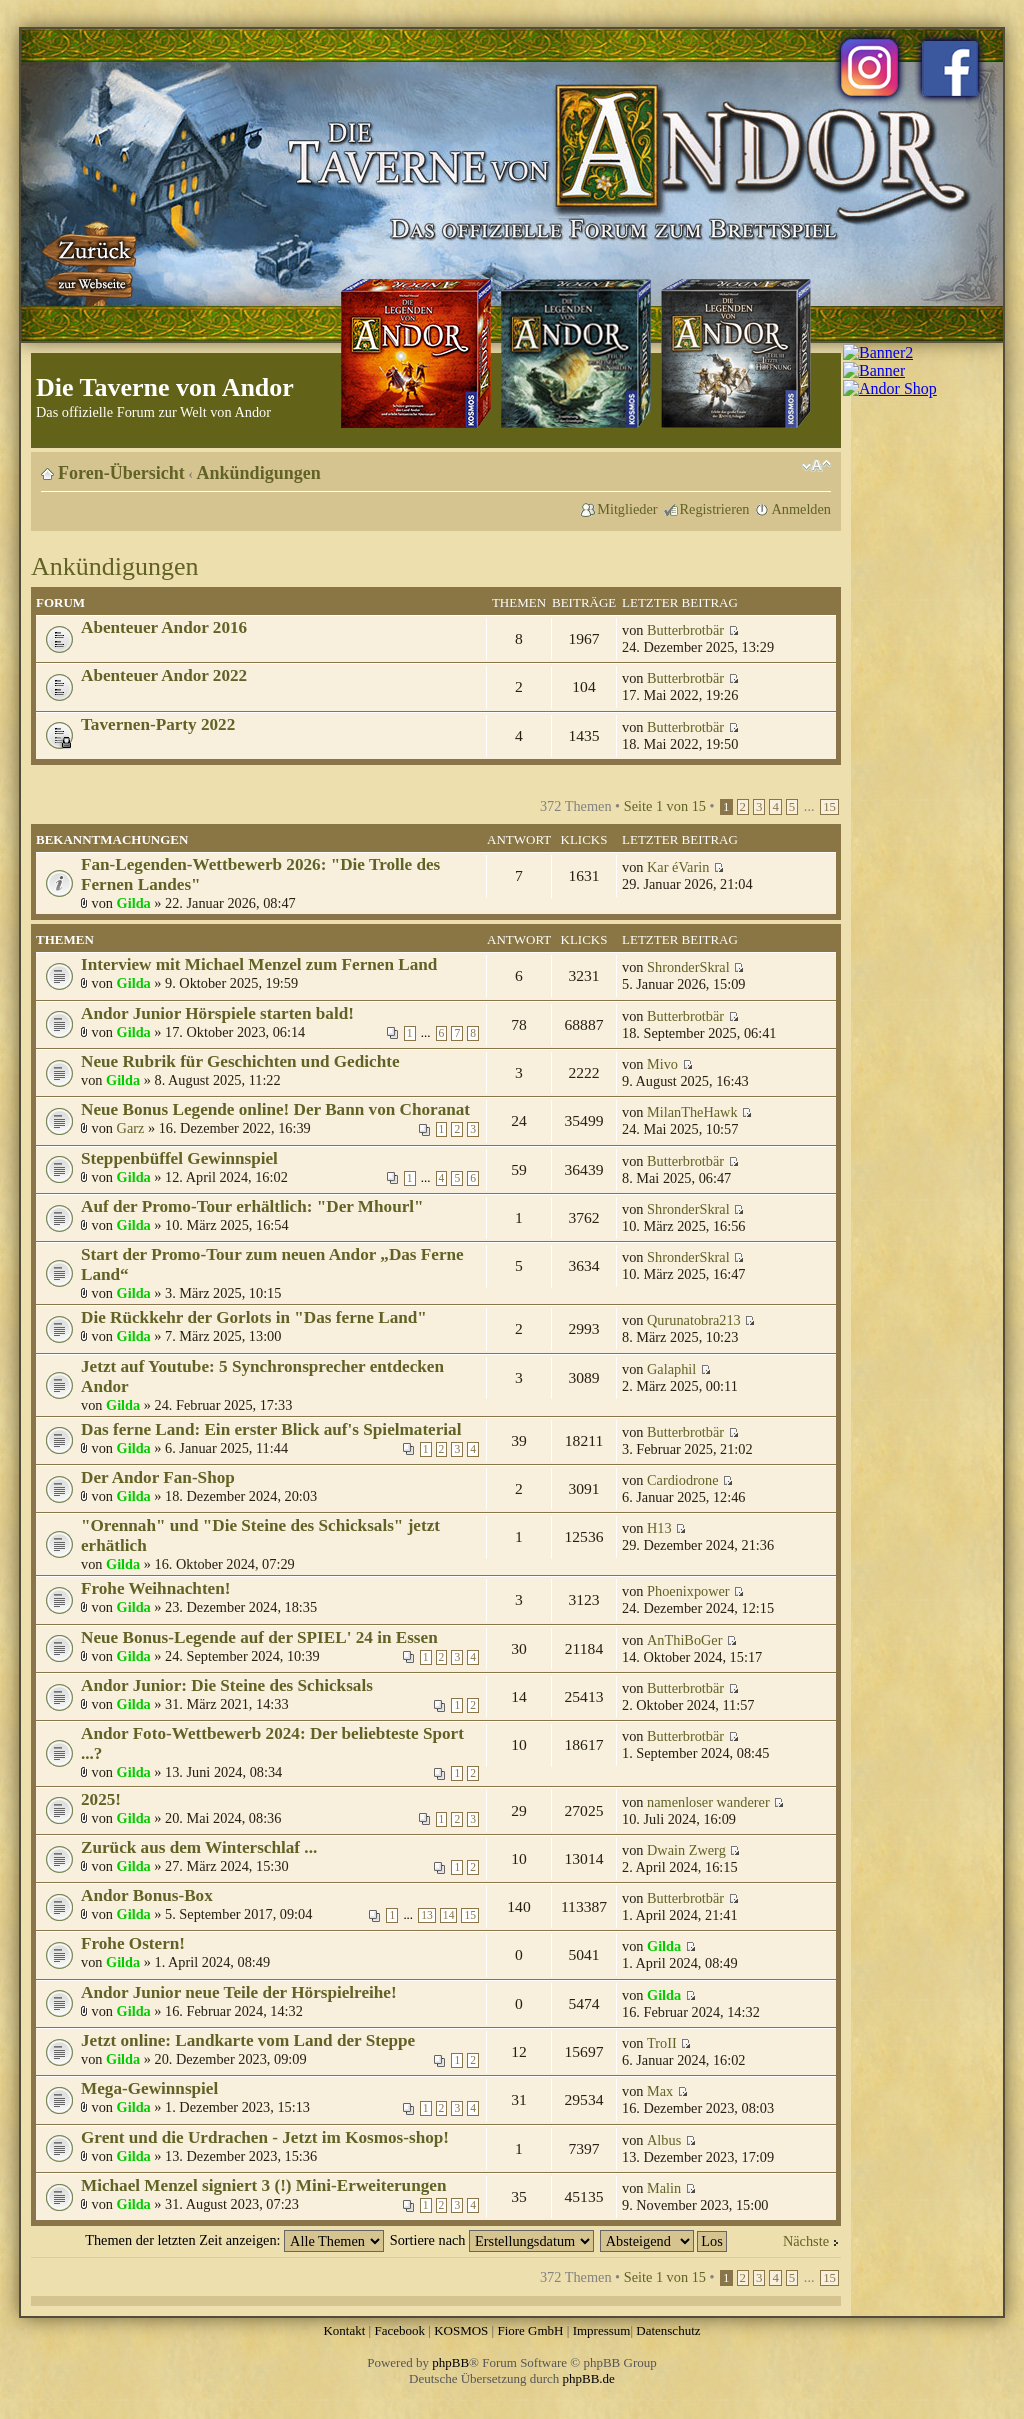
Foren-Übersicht (121, 473)
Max (660, 2091)
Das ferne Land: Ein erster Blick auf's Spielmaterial (271, 1429)
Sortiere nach (492, 2240)
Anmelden (801, 509)
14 (449, 1915)
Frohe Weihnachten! (156, 1588)
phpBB (450, 2362)
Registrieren (715, 509)
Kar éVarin (678, 867)
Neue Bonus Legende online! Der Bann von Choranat (275, 1109)
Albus (664, 2140)
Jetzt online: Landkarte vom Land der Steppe (248, 2040)
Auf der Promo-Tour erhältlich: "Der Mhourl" (252, 1206)
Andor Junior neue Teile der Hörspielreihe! (239, 1992)
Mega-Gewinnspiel (149, 2088)
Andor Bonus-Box (147, 1895)
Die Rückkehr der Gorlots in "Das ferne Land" (254, 1317)
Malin (664, 2188)
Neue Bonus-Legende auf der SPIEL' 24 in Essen (259, 1637)
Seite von (665, 806)
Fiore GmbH (530, 2330)
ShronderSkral (688, 967)
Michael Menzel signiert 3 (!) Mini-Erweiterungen (263, 2185)
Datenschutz (668, 2330)
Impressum (602, 2330)
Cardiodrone (682, 1480)
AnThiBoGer (684, 1640)
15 (829, 807)
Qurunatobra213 (694, 1320)
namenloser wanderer (708, 1802)
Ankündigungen (259, 473)
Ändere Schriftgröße (816, 466)
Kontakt (344, 2330)
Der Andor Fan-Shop (158, 1477)
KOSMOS (461, 2330)
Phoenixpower (688, 1591)
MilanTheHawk (692, 1112)
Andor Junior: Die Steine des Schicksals (227, 1685)
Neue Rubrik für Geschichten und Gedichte (240, 1061)
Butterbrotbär (685, 630)
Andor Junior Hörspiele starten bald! (217, 1013)
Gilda (134, 903)
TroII (662, 2043)
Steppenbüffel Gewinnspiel (179, 1158)
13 (427, 1915)
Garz (131, 1128)
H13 (659, 1528)
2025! (101, 1799)
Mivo (662, 1064)
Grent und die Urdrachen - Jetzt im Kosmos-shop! (265, 2137)
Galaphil (671, 1369)
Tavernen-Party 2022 (158, 724)
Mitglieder (627, 509)
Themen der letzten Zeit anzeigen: (234, 2240)
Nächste (806, 2241)
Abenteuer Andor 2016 (164, 627)
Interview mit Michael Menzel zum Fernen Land (259, 964)
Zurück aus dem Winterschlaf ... (199, 1847)
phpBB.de (589, 2378)
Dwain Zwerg (686, 1850)
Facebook (399, 2330)
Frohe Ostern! (133, 1943)
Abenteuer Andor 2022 (164, 675)
